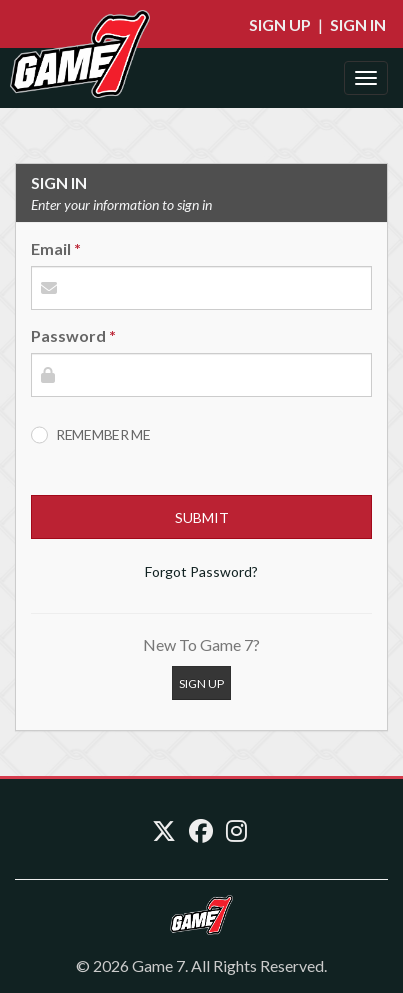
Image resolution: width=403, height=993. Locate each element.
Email (51, 248)
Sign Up (280, 24)
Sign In (358, 24)
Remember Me (103, 434)
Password (68, 335)
